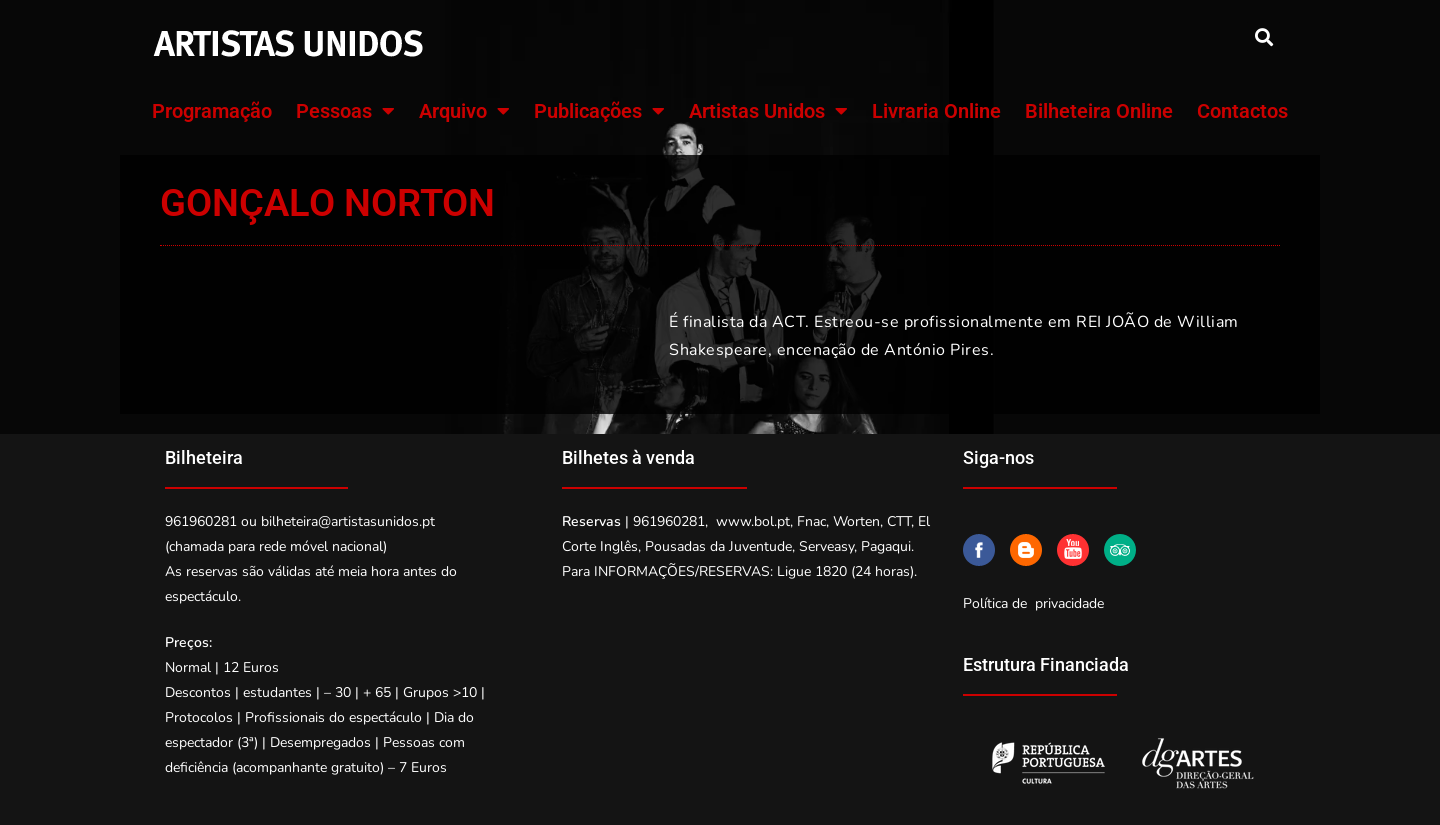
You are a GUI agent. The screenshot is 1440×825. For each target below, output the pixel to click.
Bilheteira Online (1099, 111)
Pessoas (345, 111)
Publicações (599, 111)
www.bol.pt (753, 521)
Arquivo (464, 111)
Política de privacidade (1033, 603)
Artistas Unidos (768, 111)
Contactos (1242, 111)
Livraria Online (936, 111)
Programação (212, 111)
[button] (1263, 36)
